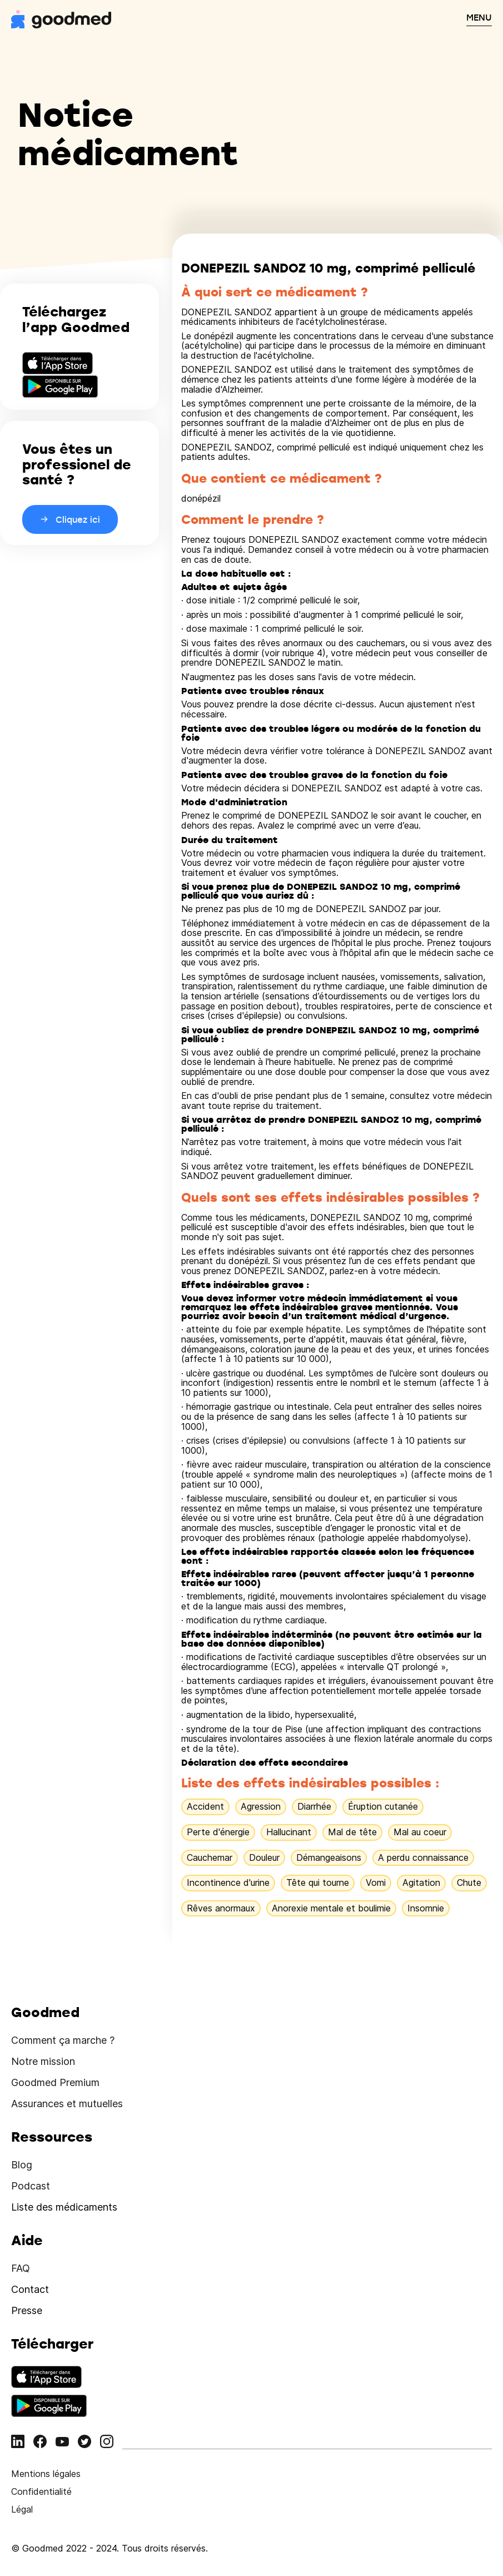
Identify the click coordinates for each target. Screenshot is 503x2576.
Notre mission (43, 2061)
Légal (22, 2509)
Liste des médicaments (64, 2207)
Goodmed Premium (55, 2082)
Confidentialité (41, 2491)
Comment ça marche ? (62, 2040)
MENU (479, 17)
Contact (30, 2289)
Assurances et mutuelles (67, 2103)
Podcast (30, 2186)
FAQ (20, 2268)
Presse (26, 2310)
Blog (21, 2165)
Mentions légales (46, 2473)
